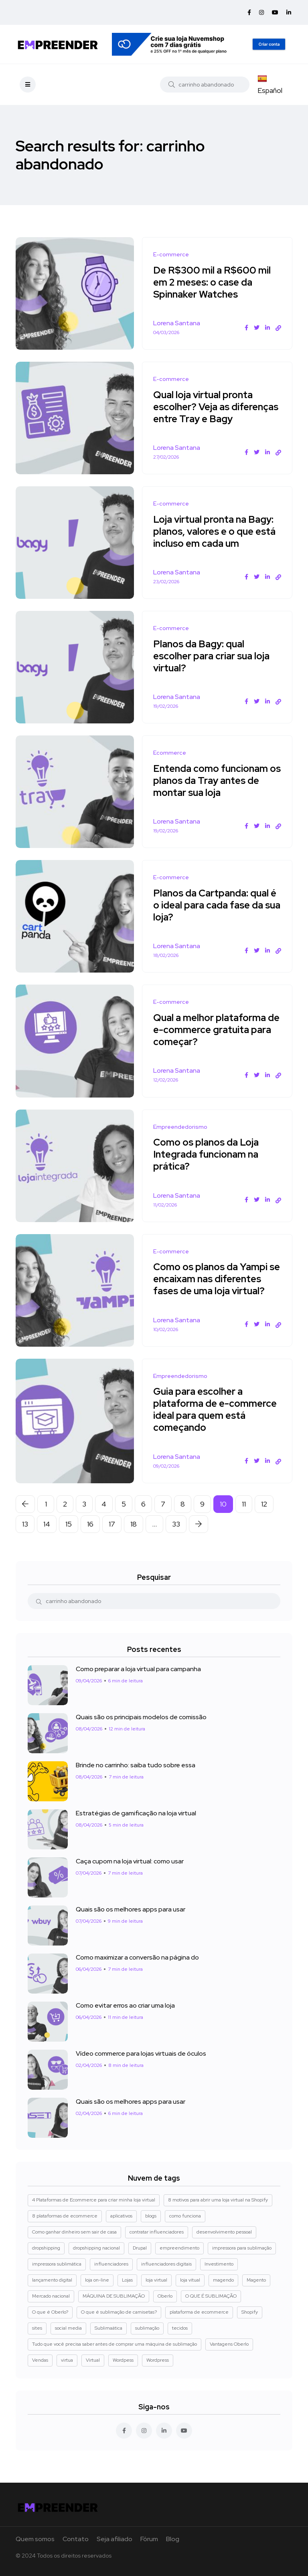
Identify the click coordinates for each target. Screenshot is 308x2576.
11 (244, 1504)
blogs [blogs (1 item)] (150, 2216)
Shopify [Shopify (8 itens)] (249, 2312)
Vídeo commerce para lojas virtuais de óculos (141, 2053)
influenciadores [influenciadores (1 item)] (111, 2264)
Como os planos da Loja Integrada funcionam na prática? (207, 1154)
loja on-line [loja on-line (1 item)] (97, 2280)
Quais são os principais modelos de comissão (141, 1717)
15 (68, 1524)
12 (264, 1504)
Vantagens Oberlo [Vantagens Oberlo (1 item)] (229, 2344)
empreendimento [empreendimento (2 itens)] (179, 2248)
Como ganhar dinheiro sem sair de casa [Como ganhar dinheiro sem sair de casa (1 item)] (74, 2232)
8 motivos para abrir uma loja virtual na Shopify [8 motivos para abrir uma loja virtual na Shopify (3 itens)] (218, 2200)
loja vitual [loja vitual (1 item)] (190, 2280)
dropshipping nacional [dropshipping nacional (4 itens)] (96, 2248)
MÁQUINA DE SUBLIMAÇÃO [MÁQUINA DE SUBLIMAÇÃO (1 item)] (114, 2296)
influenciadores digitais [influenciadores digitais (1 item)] (166, 2264)
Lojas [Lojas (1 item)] (127, 2280)
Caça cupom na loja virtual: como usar (130, 1861)
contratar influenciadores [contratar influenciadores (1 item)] (157, 2232)
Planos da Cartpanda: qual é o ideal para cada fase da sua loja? (216, 905)
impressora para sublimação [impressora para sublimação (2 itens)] (242, 2248)
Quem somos (35, 2539)
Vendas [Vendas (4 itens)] (40, 2360)
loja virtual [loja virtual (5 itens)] (156, 2280)
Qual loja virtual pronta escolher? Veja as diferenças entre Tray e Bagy (217, 407)
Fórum (149, 2539)
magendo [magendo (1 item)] (223, 2280)
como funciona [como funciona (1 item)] (185, 2216)
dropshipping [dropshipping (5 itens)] (46, 2248)
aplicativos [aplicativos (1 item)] (121, 2216)
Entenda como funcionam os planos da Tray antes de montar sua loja (213, 780)
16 (90, 1524)
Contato (76, 2539)
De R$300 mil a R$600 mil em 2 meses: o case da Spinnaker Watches (213, 282)
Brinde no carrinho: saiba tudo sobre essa (135, 1765)
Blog (172, 2539)
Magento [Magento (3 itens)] (256, 2280)
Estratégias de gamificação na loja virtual (136, 1813)
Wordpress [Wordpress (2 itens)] (157, 2360)
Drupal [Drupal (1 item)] (140, 2248)
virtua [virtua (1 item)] (67, 2360)
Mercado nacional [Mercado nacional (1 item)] (51, 2296)
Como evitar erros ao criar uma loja (125, 2005)
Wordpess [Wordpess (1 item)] (123, 2360)
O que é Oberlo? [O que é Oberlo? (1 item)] (50, 2312)
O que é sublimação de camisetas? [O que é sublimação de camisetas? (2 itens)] (119, 2312)
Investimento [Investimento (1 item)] (219, 2264)
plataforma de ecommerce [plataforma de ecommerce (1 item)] (199, 2312)
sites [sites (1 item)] (37, 2328)
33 (176, 1524)
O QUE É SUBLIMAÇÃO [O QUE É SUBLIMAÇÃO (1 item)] (211, 2296)
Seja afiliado (114, 2539)
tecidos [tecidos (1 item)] (180, 2328)
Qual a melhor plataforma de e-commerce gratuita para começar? (210, 1029)
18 (133, 1524)
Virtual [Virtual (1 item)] (93, 2360)
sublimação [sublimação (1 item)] (147, 2328)
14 (46, 1524)
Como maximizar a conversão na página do (137, 1957)
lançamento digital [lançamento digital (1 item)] (52, 2280)
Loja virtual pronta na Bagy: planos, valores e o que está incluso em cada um (215, 531)
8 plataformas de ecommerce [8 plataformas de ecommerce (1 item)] (64, 2216)
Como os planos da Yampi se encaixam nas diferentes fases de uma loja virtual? (214, 1279)
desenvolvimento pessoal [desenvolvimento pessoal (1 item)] (224, 2232)
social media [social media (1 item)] (68, 2328)
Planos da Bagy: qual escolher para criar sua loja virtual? (212, 656)
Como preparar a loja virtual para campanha (138, 1669)
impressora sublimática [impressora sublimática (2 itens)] (56, 2264)
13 (25, 1524)
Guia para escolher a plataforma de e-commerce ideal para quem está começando (216, 1410)
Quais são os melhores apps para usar (130, 1909)
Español (270, 85)
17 (112, 1524)
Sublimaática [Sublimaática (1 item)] (108, 2328)
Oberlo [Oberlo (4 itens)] (165, 2296)
